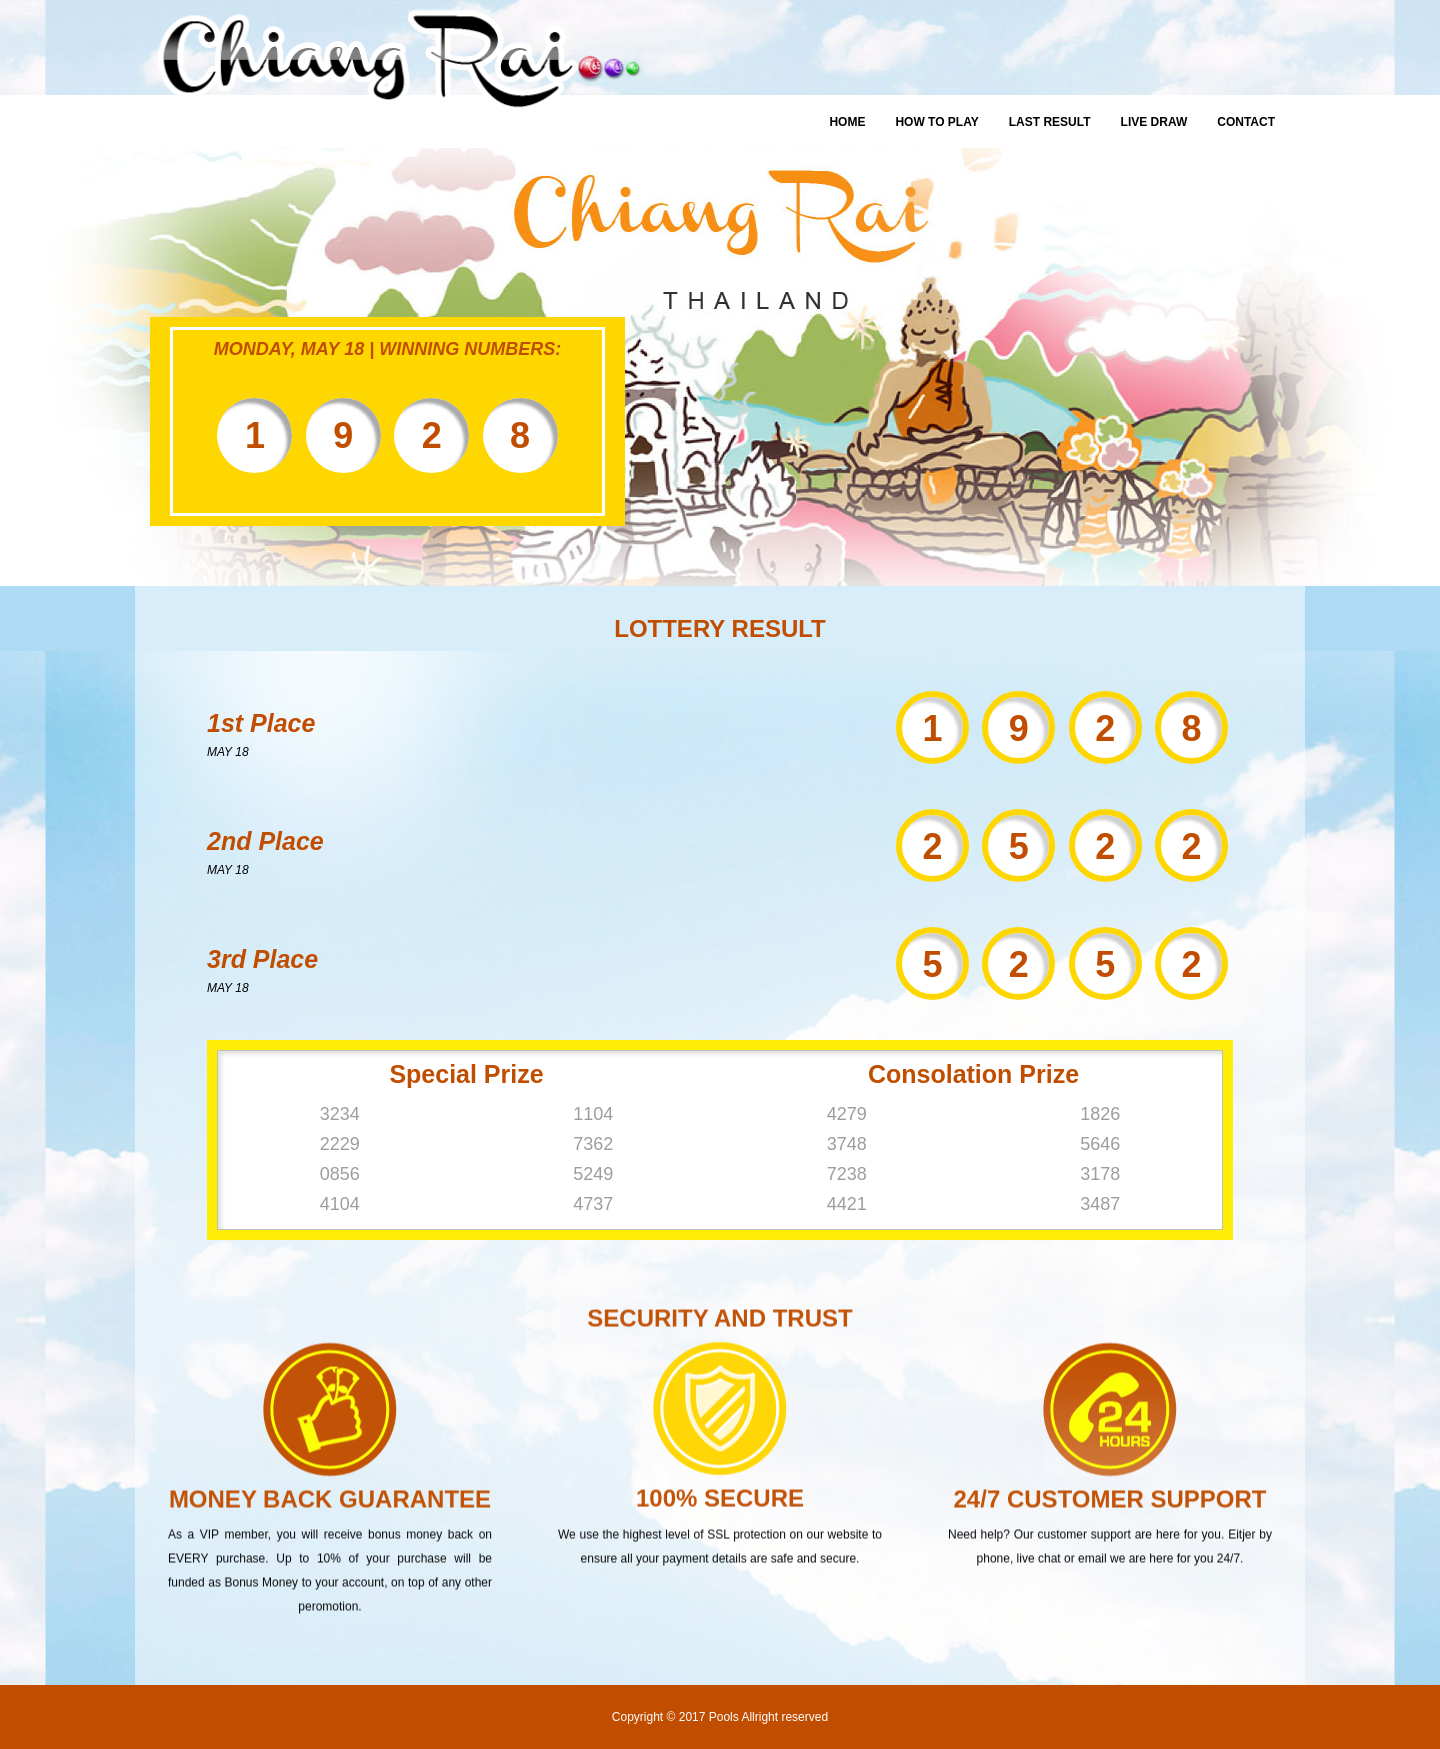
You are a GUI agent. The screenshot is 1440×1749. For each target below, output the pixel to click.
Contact (1246, 122)
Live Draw (1154, 122)
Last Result (1050, 122)
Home (847, 122)
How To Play (936, 122)
